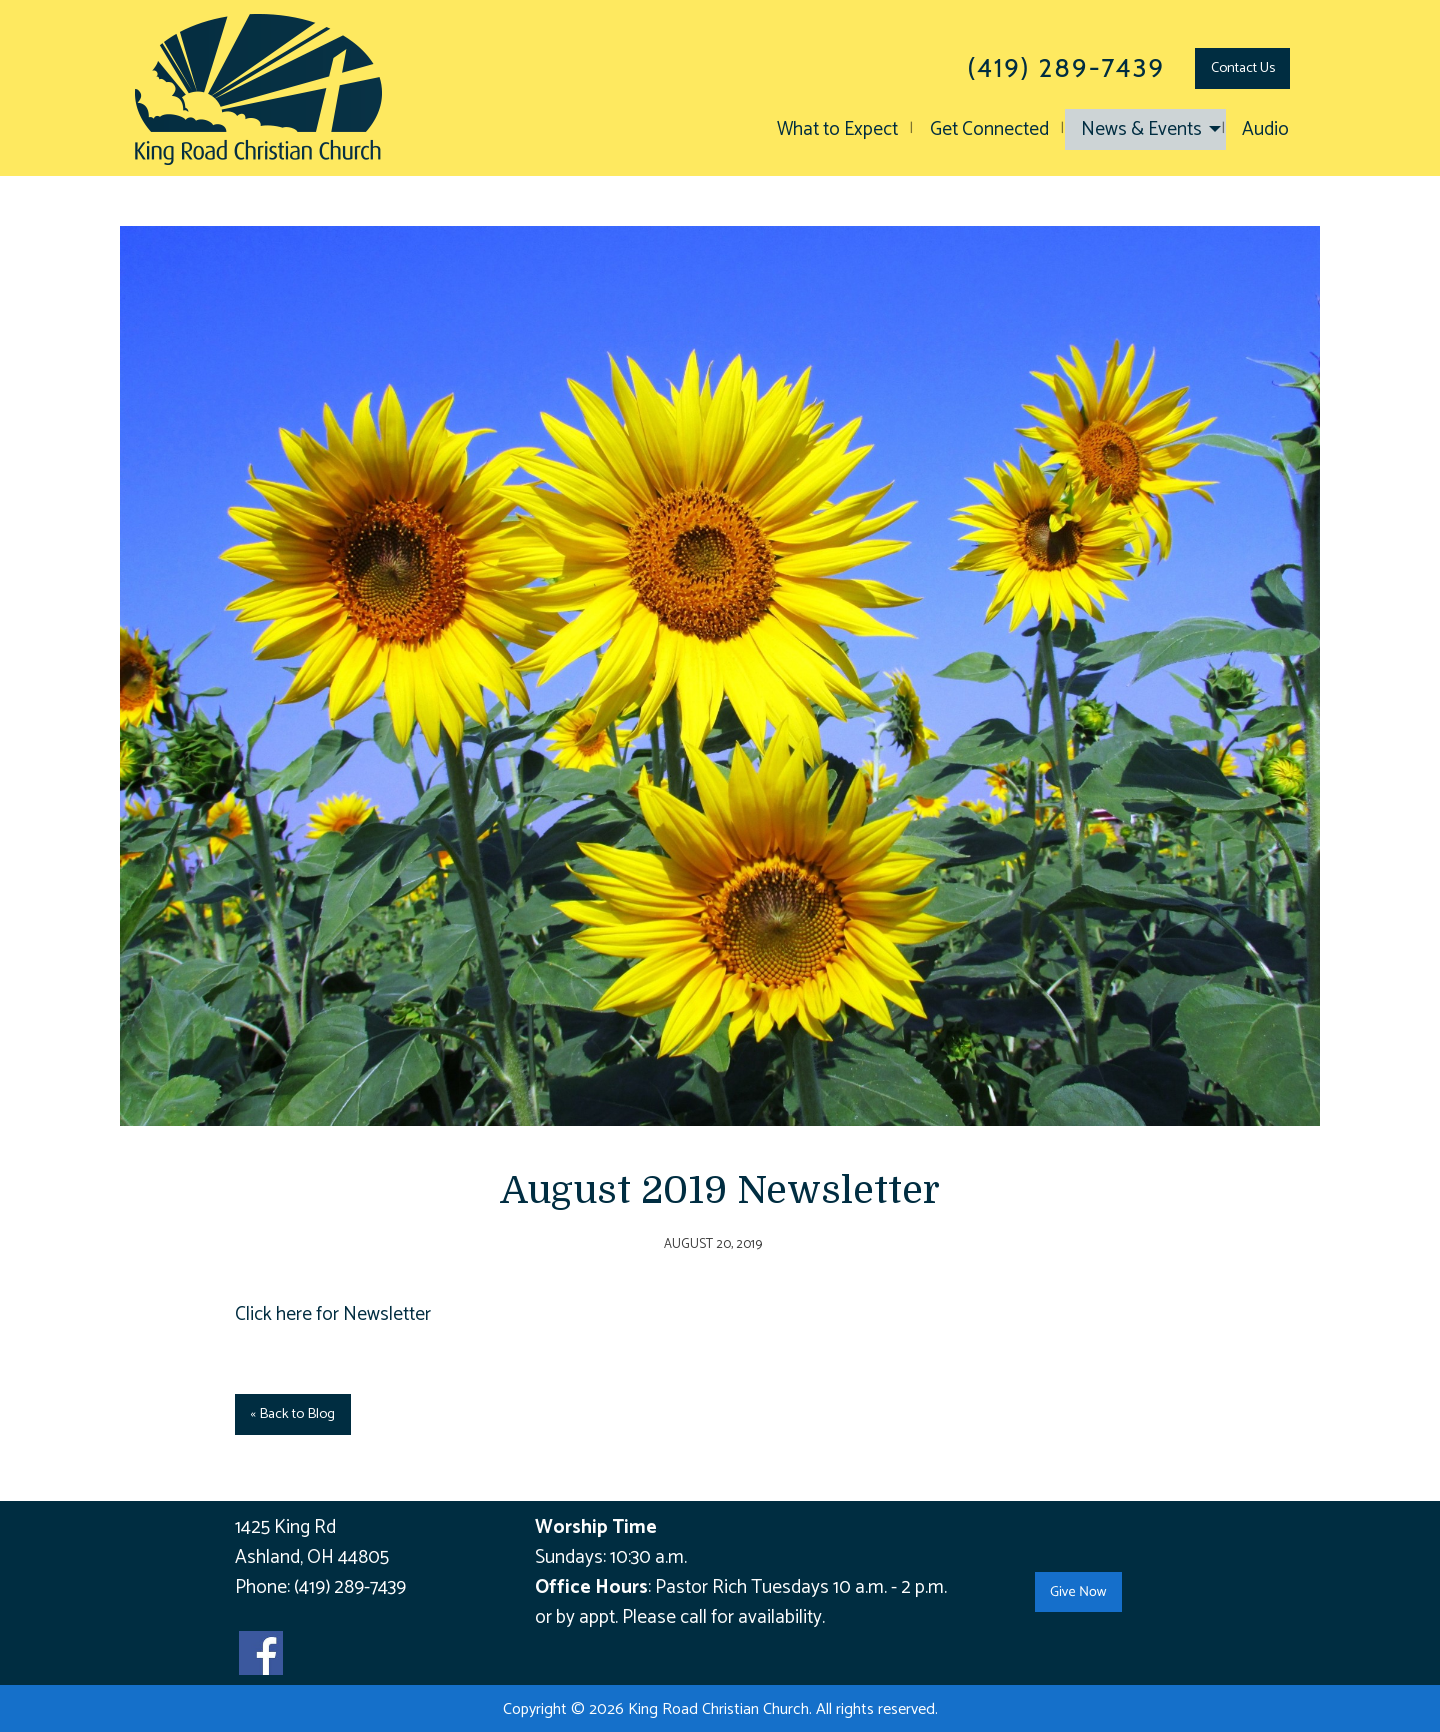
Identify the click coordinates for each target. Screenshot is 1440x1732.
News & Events (1141, 129)
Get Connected (989, 129)
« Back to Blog (292, 1414)
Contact (1243, 68)
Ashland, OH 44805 (312, 1557)
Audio (1265, 129)
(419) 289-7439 (350, 1587)
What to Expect (837, 129)
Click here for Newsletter (333, 1314)
